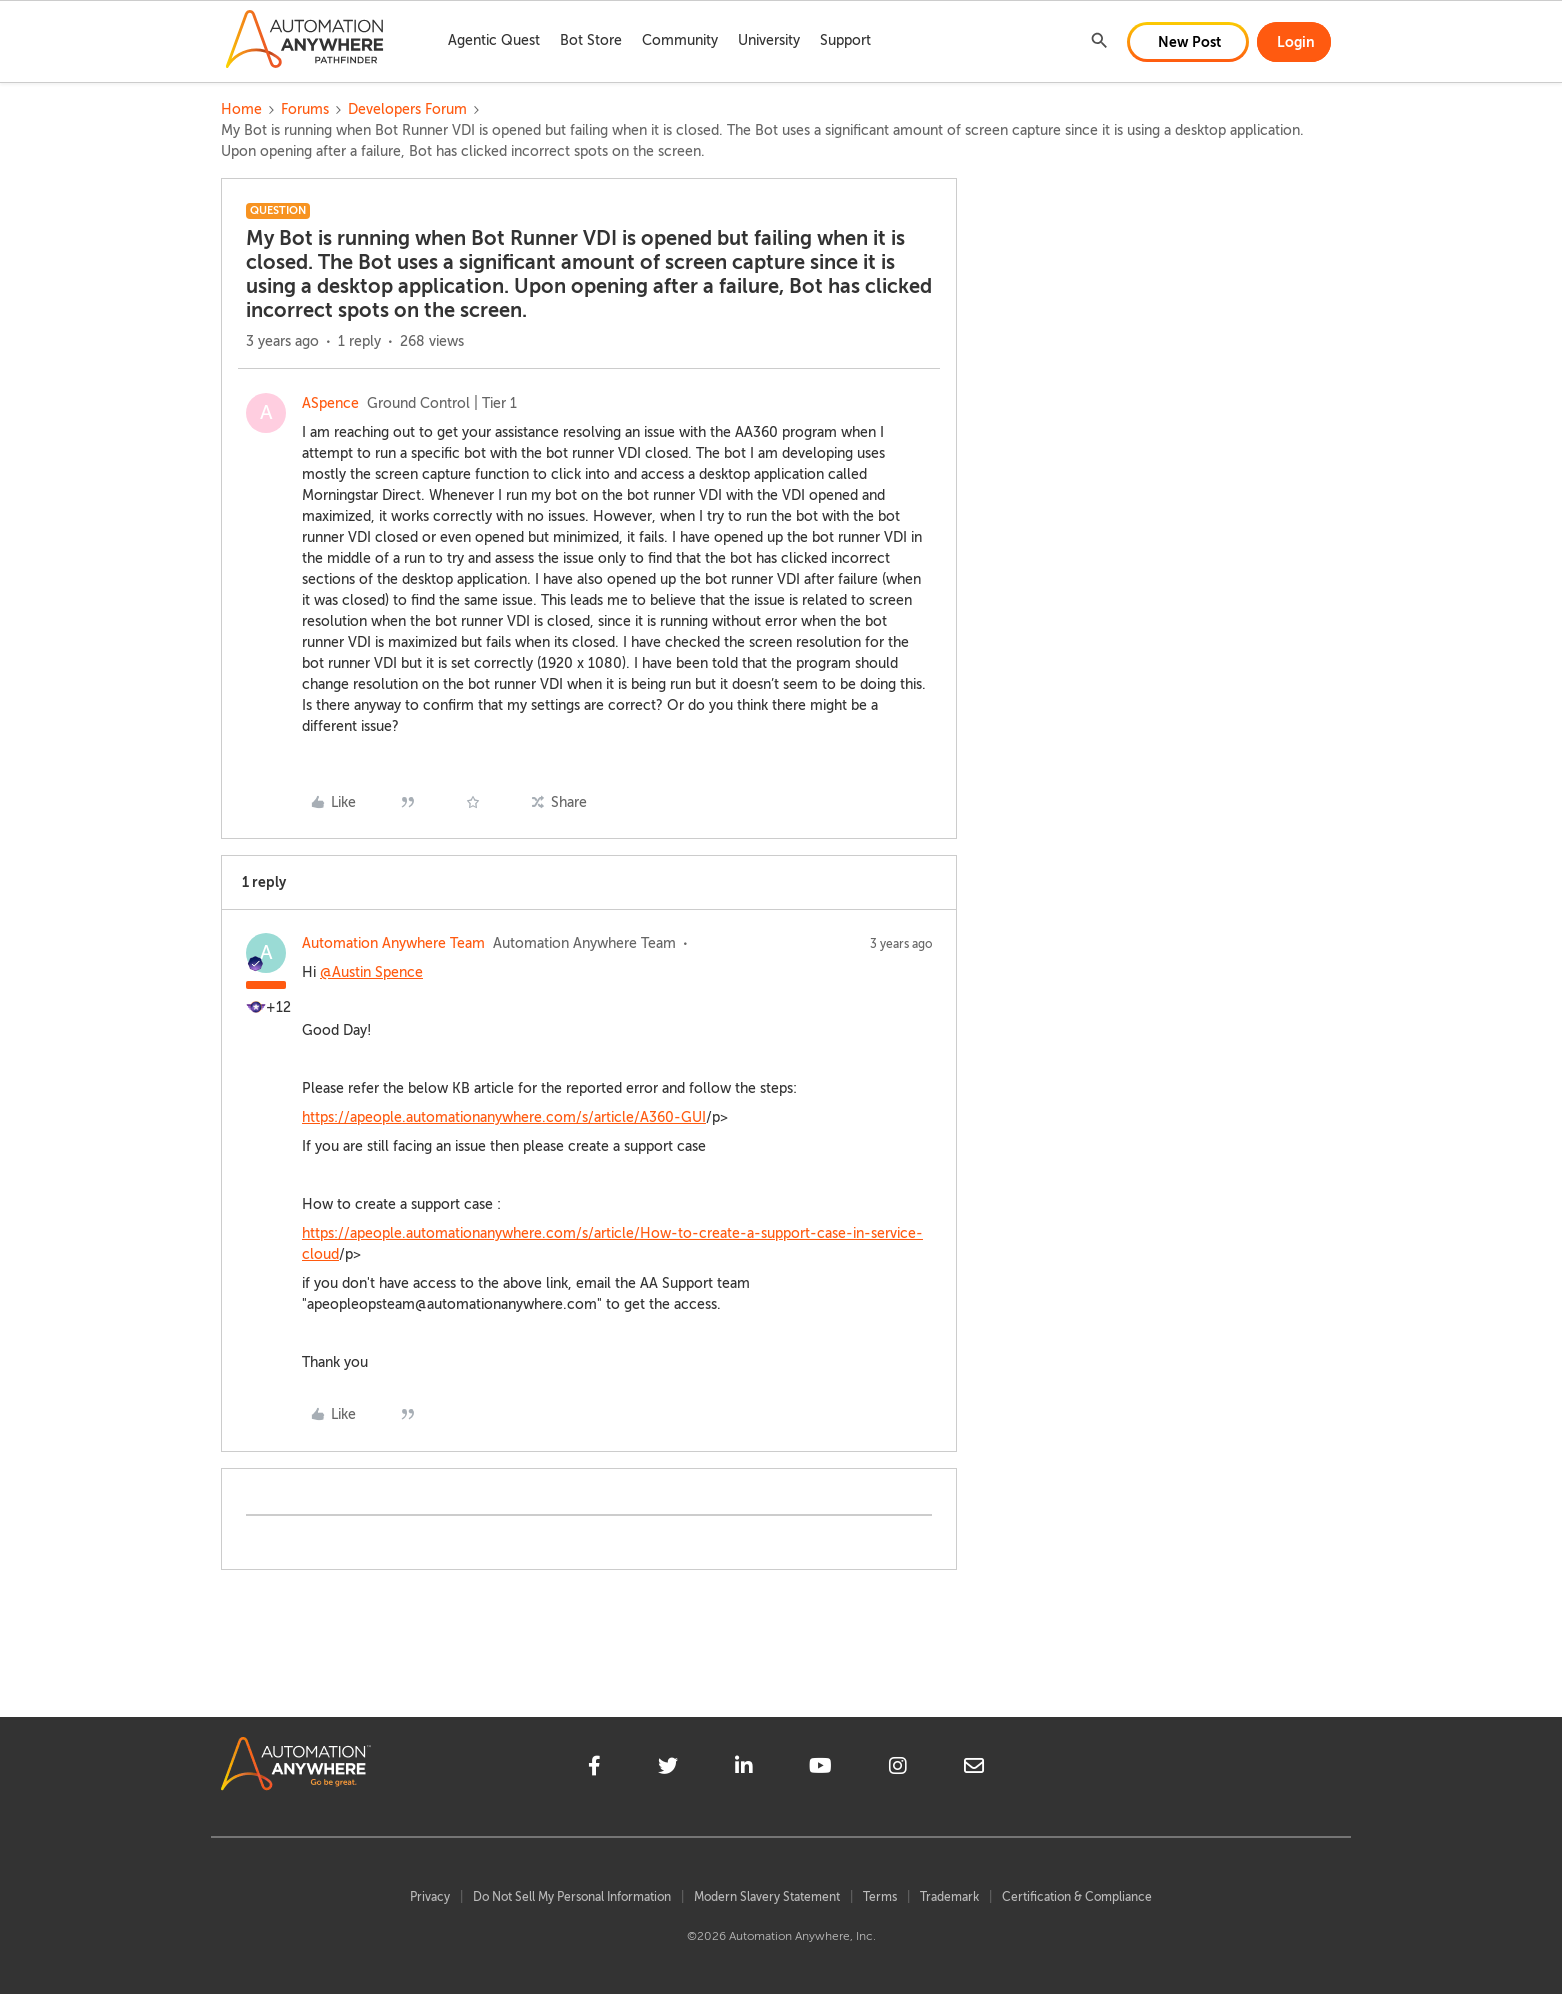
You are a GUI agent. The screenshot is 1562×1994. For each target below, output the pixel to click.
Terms (880, 1897)
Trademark (949, 1897)
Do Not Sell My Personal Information (572, 1897)
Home (241, 109)
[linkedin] (744, 1769)
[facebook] (594, 1769)
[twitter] (668, 1769)
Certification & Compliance (1077, 1897)
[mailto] (974, 1769)
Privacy (430, 1897)
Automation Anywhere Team (393, 943)
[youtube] (820, 1769)
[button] (1188, 42)
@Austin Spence (371, 972)
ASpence (330, 403)
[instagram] (898, 1769)
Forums (305, 109)
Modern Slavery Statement (767, 1897)
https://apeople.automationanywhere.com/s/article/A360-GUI (504, 1117)
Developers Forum (407, 109)
